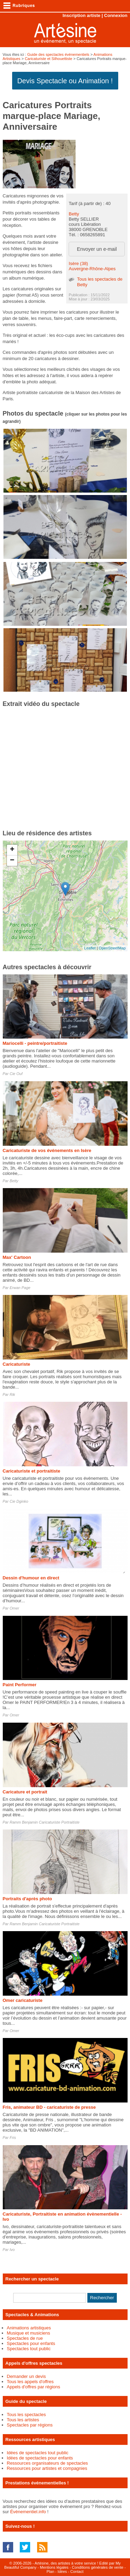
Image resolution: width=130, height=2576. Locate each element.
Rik (12, 1394)
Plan (50, 2571)
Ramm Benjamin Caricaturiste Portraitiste (45, 1822)
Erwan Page (20, 1288)
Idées (62, 2571)
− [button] (12, 860)
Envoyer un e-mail (97, 249)
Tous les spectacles (26, 2414)
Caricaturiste (16, 1364)
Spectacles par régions (30, 2425)
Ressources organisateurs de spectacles (47, 2463)
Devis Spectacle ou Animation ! (65, 81)
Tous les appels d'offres (30, 2381)
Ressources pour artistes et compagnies (47, 2468)
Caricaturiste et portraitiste (31, 1471)
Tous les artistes (23, 2419)
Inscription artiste (81, 15)
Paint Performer (20, 1684)
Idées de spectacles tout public (38, 2452)
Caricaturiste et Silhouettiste (48, 59)
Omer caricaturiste (23, 2000)
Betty (74, 213)
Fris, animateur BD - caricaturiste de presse (49, 2107)
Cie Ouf (16, 1074)
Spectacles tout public (29, 2348)
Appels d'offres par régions (33, 2386)
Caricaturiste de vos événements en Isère (47, 1150)
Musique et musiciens (28, 2333)
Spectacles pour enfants (31, 2343)
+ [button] (12, 850)
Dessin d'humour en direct (31, 1577)
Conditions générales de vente (97, 2567)
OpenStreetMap (112, 948)
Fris (13, 2137)
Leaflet (90, 948)
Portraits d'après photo (27, 1898)
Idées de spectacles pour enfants (40, 2457)
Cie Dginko (19, 1501)
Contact (77, 2571)
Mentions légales (54, 2567)
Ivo (12, 2249)
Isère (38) (78, 263)
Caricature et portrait (25, 1791)
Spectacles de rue (25, 2338)
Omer (14, 1608)
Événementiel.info (28, 2511)
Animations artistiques (29, 2327)
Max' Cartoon (17, 1257)
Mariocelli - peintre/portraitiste (35, 1043)
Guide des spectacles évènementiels (58, 54)
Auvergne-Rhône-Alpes (92, 268)
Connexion (115, 15)
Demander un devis (26, 2376)
